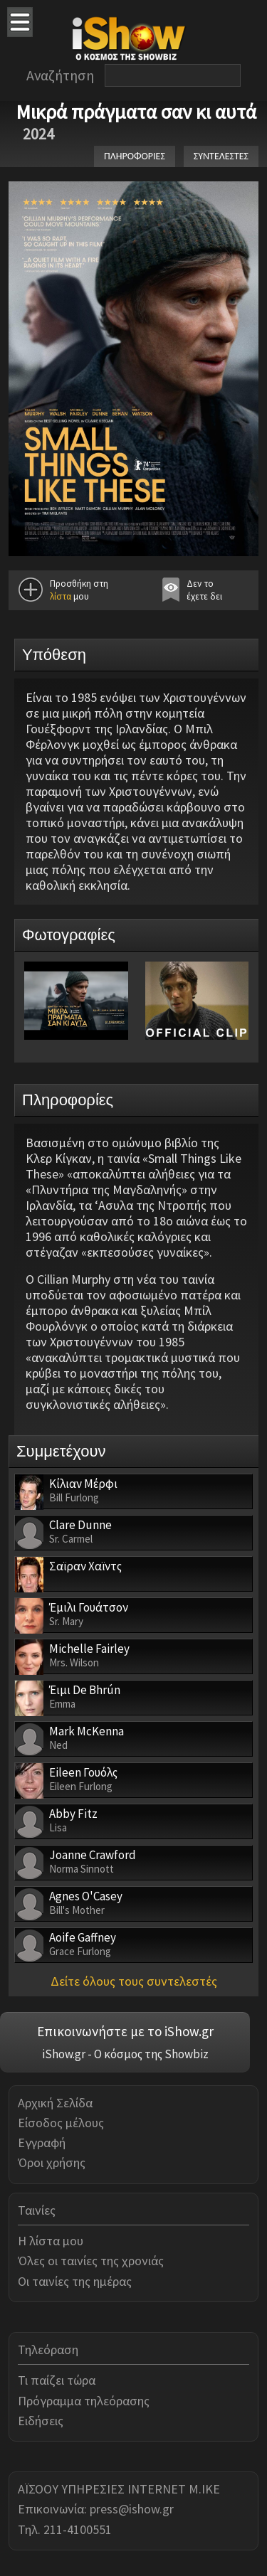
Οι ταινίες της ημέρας (75, 2281)
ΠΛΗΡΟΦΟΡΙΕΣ (134, 156)
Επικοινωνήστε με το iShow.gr (125, 2031)
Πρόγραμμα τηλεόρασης (84, 2401)
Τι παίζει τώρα (56, 2380)
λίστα (60, 596)
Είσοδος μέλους (61, 2122)
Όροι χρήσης (51, 2162)
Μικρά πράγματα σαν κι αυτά (136, 111)
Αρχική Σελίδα (55, 2103)
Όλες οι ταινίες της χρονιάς (91, 2260)
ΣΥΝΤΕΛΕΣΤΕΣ (221, 156)
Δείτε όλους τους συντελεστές (134, 1981)
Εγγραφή (42, 2142)
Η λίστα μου (50, 2240)
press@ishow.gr (132, 2509)
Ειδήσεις (40, 2420)
